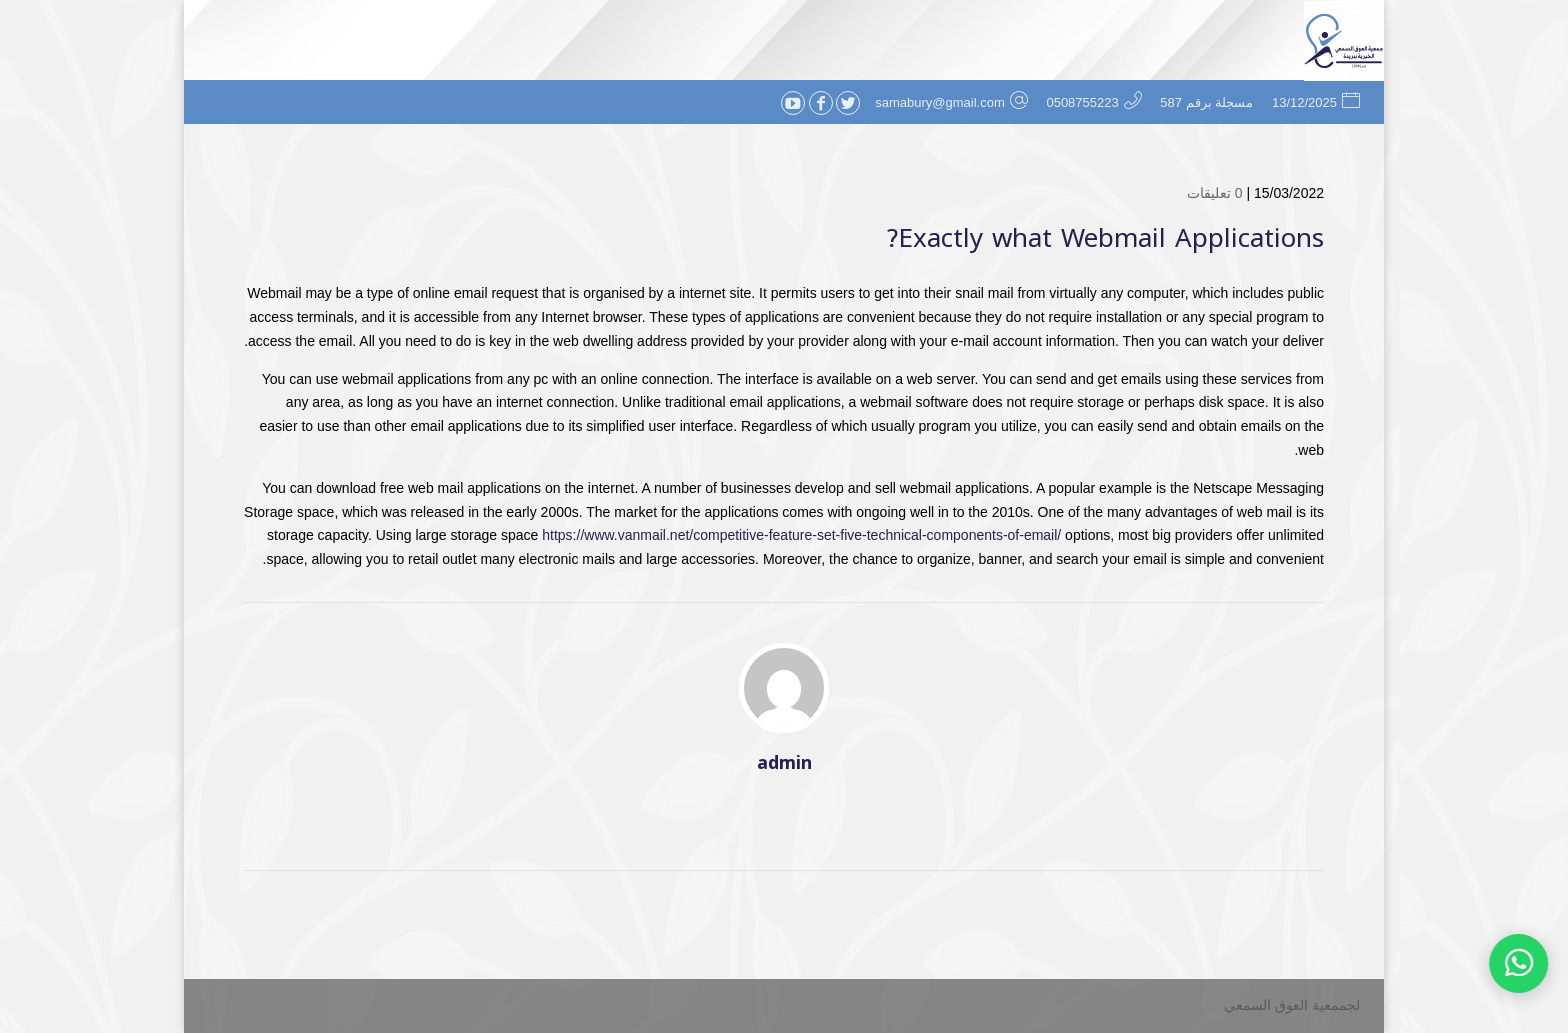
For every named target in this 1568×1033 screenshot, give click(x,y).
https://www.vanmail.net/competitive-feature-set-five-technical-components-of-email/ (801, 535)
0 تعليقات (1215, 193)
